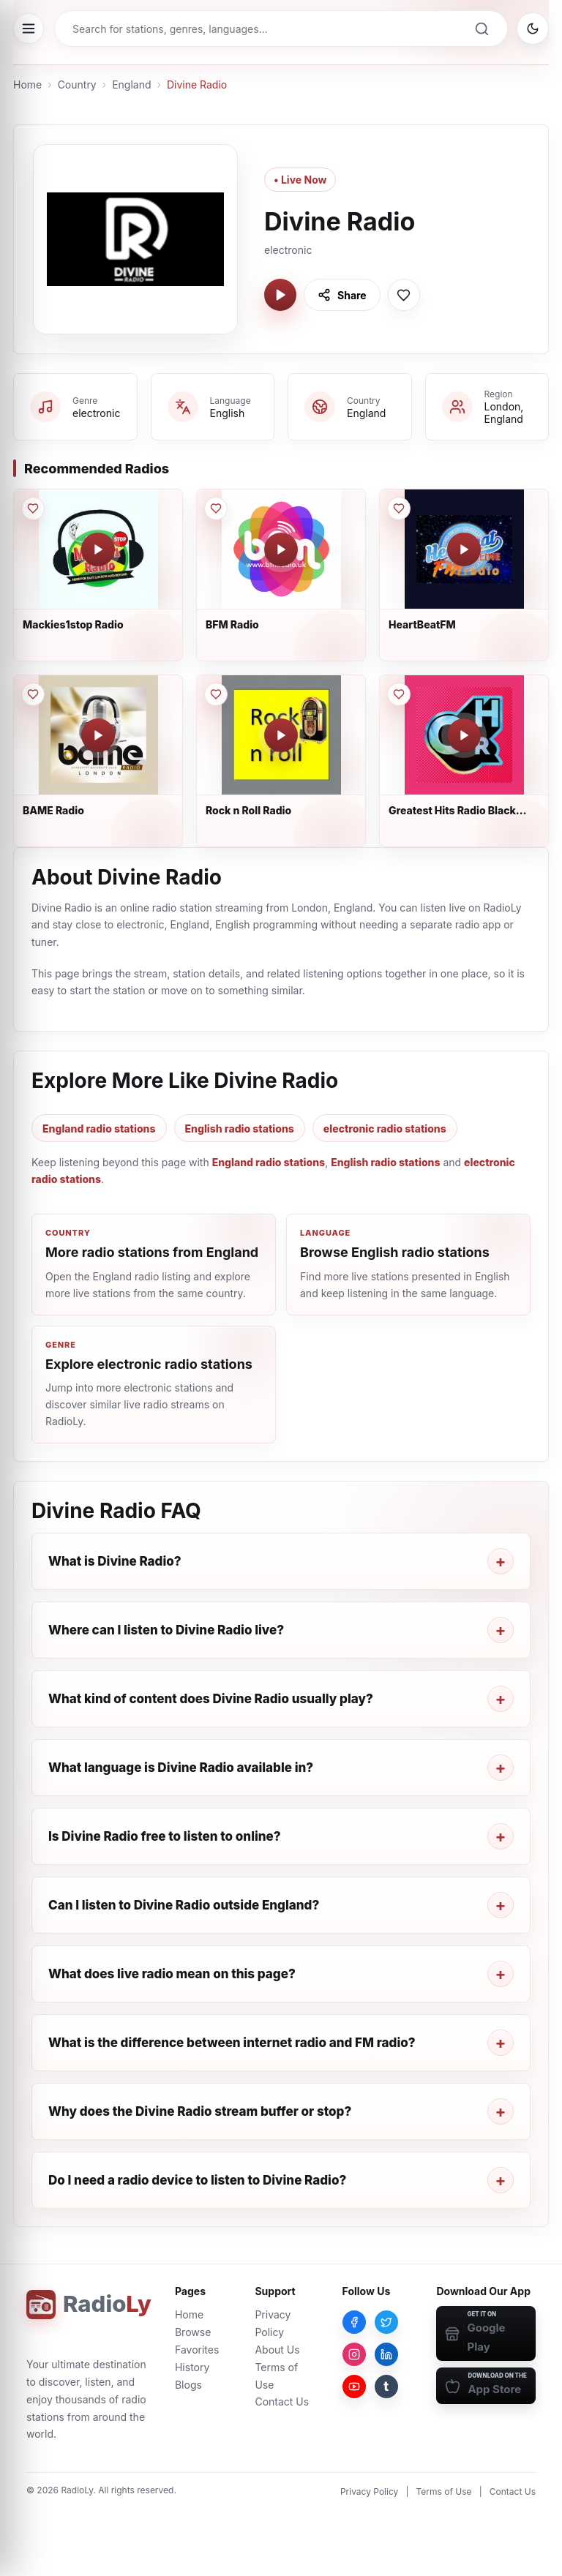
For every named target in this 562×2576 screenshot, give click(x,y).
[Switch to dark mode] (533, 28)
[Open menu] (28, 28)
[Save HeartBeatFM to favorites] (399, 508)
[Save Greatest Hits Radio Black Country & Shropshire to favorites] (399, 694)
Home (27, 84)
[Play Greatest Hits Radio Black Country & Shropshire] (464, 735)
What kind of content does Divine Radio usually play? (210, 1698)
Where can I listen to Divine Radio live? (166, 1630)
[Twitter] (386, 2322)
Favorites (197, 2349)
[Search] (481, 28)
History (192, 2367)
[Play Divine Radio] (280, 295)
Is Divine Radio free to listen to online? (164, 1836)
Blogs (188, 2384)
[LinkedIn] (386, 2354)
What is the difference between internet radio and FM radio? (232, 2042)
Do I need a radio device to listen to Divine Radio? (197, 2180)
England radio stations (99, 1128)
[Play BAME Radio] (98, 735)
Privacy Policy (369, 2491)
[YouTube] (354, 2386)
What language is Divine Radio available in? (180, 1767)
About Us (277, 2349)
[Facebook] (354, 2322)
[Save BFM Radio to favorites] (216, 508)
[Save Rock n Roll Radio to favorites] (216, 694)
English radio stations (239, 1128)
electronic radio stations (384, 1128)
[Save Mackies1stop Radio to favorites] (33, 508)
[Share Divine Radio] (342, 295)
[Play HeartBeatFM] (464, 549)
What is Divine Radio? (114, 1561)
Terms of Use (444, 2491)
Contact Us (282, 2401)
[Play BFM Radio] (281, 549)
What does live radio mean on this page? (172, 1974)
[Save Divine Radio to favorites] (404, 295)
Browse (193, 2332)
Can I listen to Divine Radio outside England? (183, 1905)
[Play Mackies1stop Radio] (98, 549)
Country (77, 84)
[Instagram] (354, 2354)
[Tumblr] (386, 2386)
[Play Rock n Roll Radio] (281, 735)
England (131, 84)
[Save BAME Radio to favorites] (33, 694)
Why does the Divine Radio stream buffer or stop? (199, 2111)
